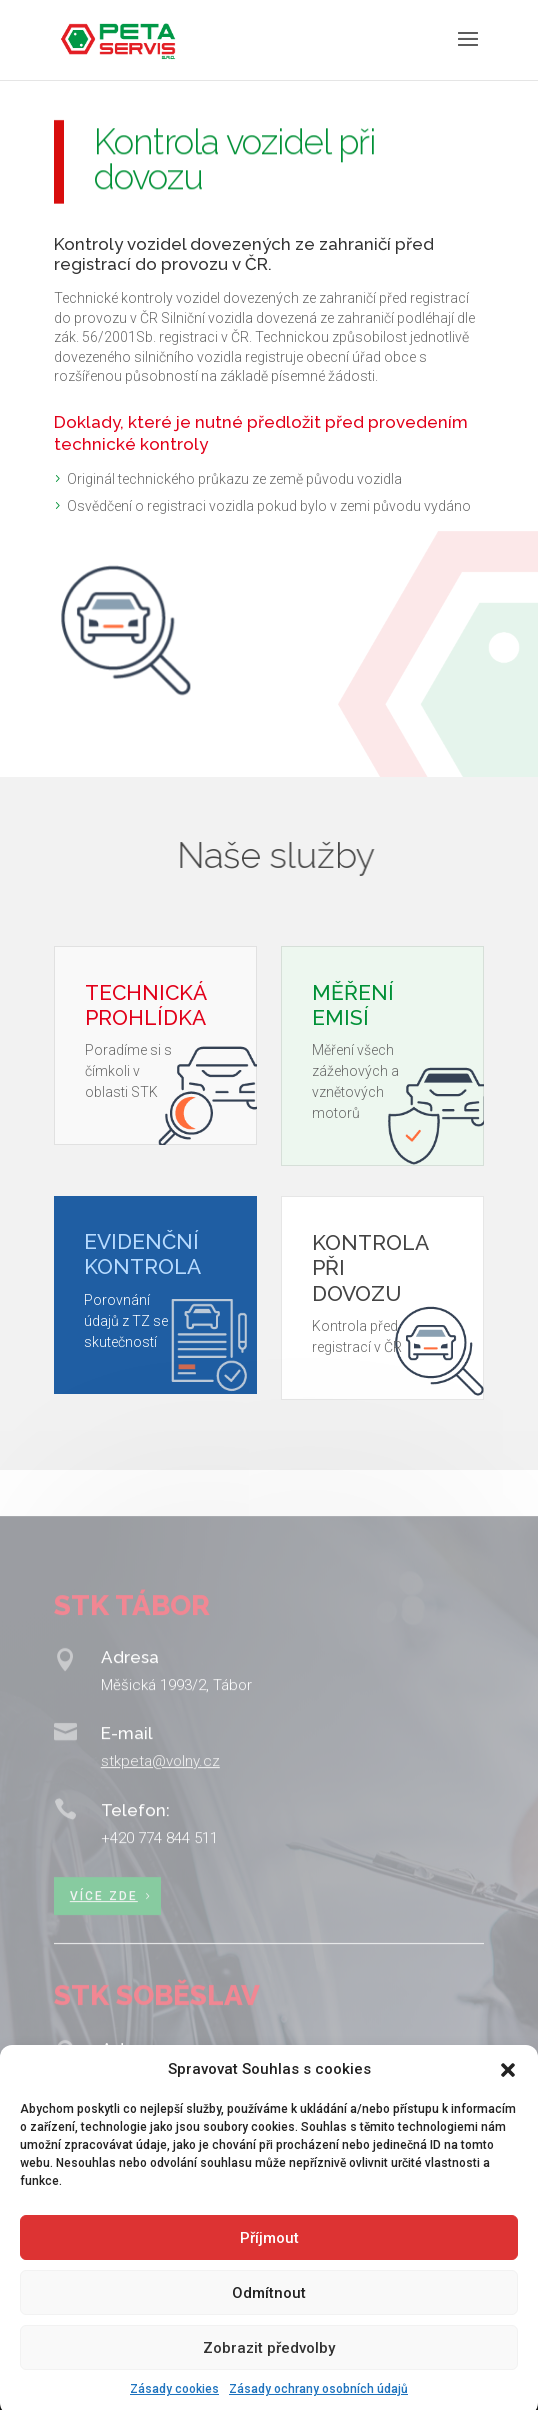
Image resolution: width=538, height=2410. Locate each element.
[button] (508, 2090)
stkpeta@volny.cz (160, 1793)
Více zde (104, 1925)
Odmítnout (269, 2312)
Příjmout (269, 2257)
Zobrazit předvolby (269, 2367)
